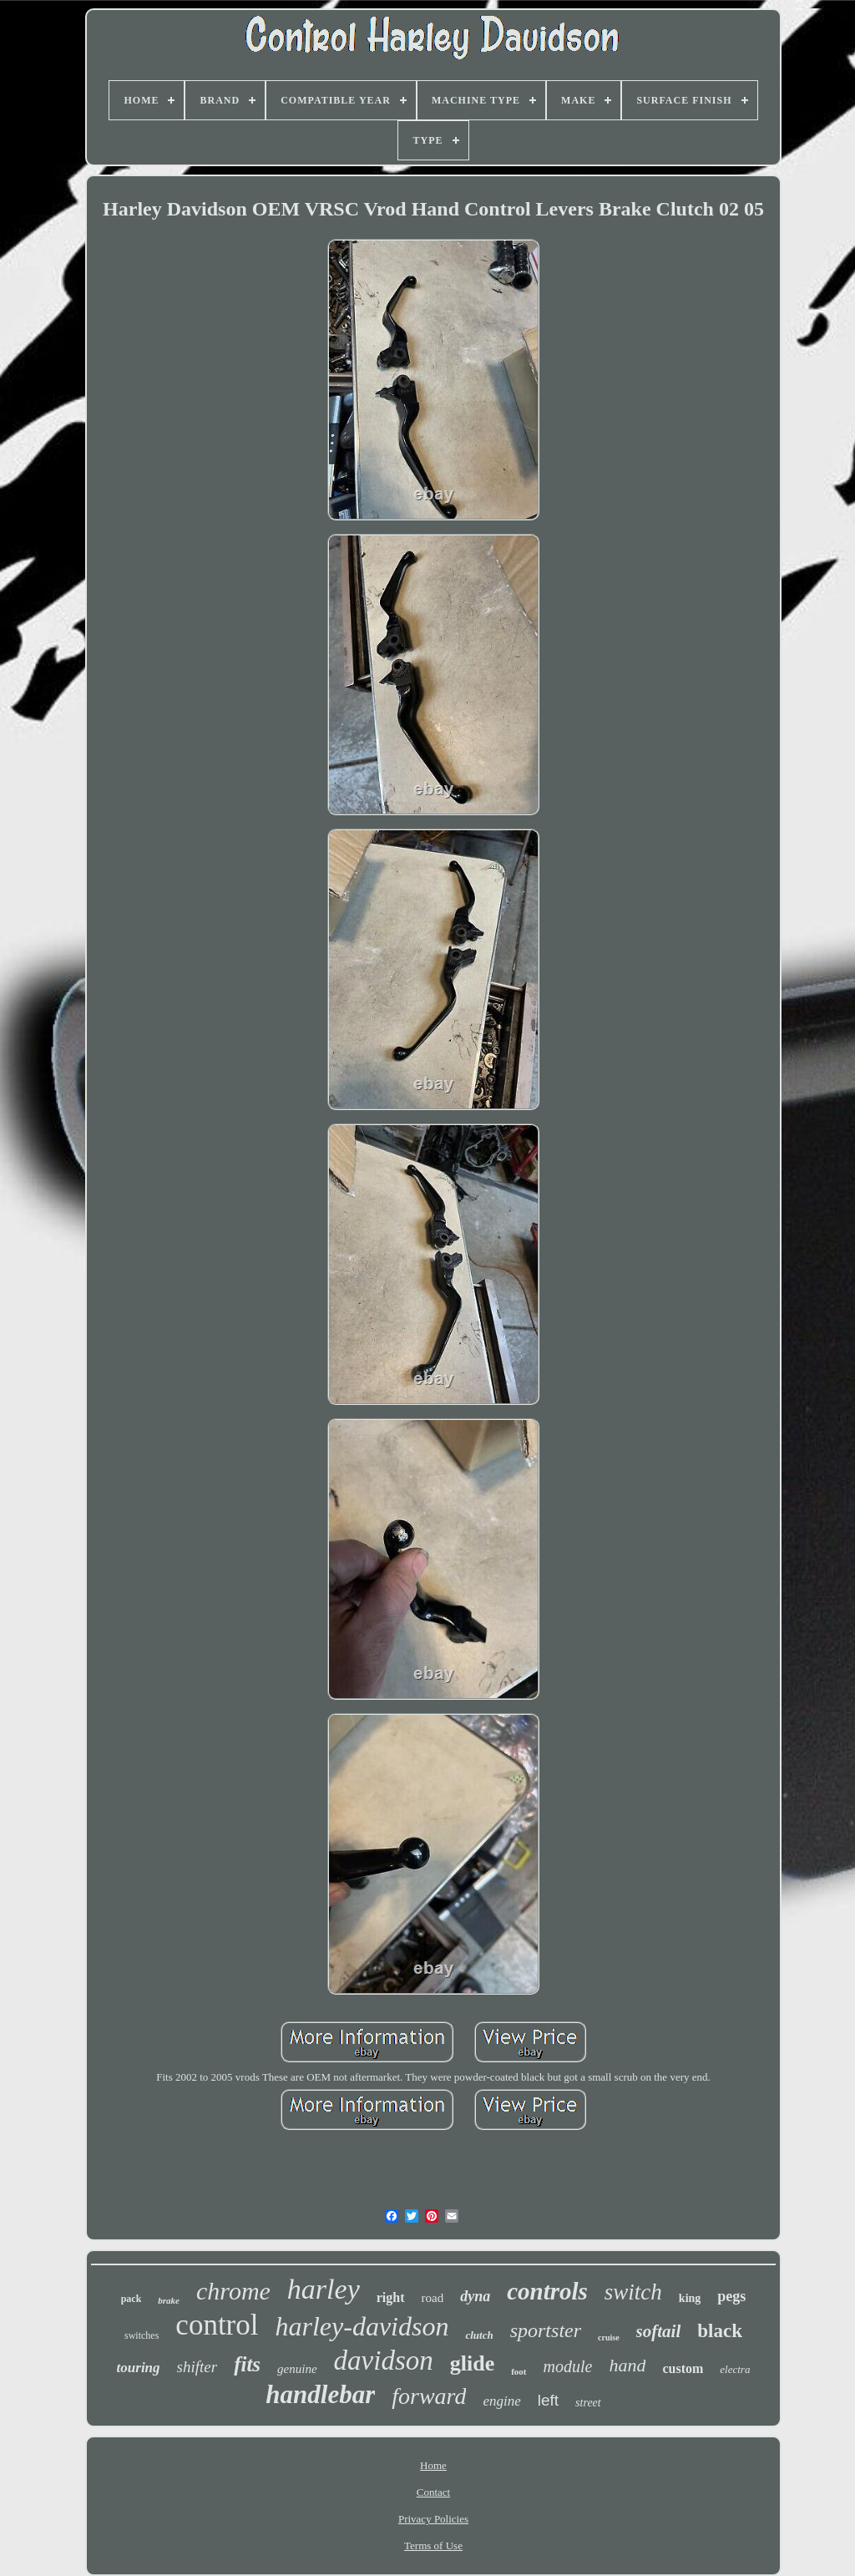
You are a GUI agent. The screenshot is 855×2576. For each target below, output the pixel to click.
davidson (383, 2360)
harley (323, 2289)
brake (169, 2300)
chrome (233, 2291)
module (568, 2366)
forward (429, 2396)
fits (247, 2364)
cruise (609, 2337)
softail (658, 2331)
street (588, 2402)
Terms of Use (433, 2545)
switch (633, 2292)
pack (131, 2299)
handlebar (320, 2394)
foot (518, 2371)
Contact (433, 2492)
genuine (296, 2369)
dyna (475, 2296)
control (216, 2325)
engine (501, 2401)
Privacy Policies (433, 2519)
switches (141, 2335)
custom (682, 2368)
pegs (731, 2296)
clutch (479, 2335)
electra (735, 2369)
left (548, 2400)
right (391, 2297)
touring (138, 2368)
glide (472, 2363)
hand (627, 2365)
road (433, 2298)
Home (433, 2465)
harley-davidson (362, 2326)
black (719, 2330)
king (690, 2298)
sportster (545, 2330)
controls (547, 2291)
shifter (197, 2367)
